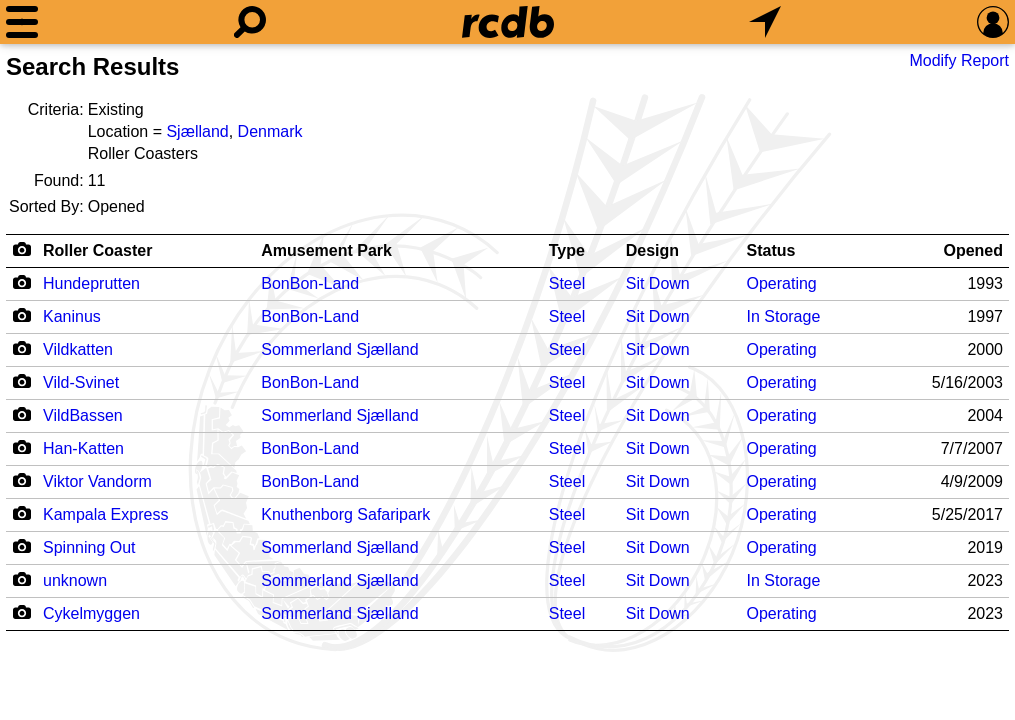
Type (567, 250)
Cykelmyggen (91, 613)
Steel (567, 283)
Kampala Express (105, 514)
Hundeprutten (91, 283)
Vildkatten (78, 349)
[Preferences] (993, 22)
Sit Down (658, 283)
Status (770, 250)
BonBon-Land (310, 283)
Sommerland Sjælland (339, 349)
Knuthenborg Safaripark (345, 514)
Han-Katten (83, 448)
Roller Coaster (97, 250)
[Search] (250, 22)
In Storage (783, 316)
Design (652, 250)
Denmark (270, 131)
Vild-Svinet (81, 382)
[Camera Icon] (21, 282)
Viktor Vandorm (97, 481)
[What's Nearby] (765, 22)
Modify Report (959, 60)
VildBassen (83, 415)
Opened (973, 250)
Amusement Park (326, 250)
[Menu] (22, 22)
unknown (75, 580)
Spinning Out (89, 547)
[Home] (508, 22)
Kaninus (72, 316)
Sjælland (197, 131)
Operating (781, 283)
